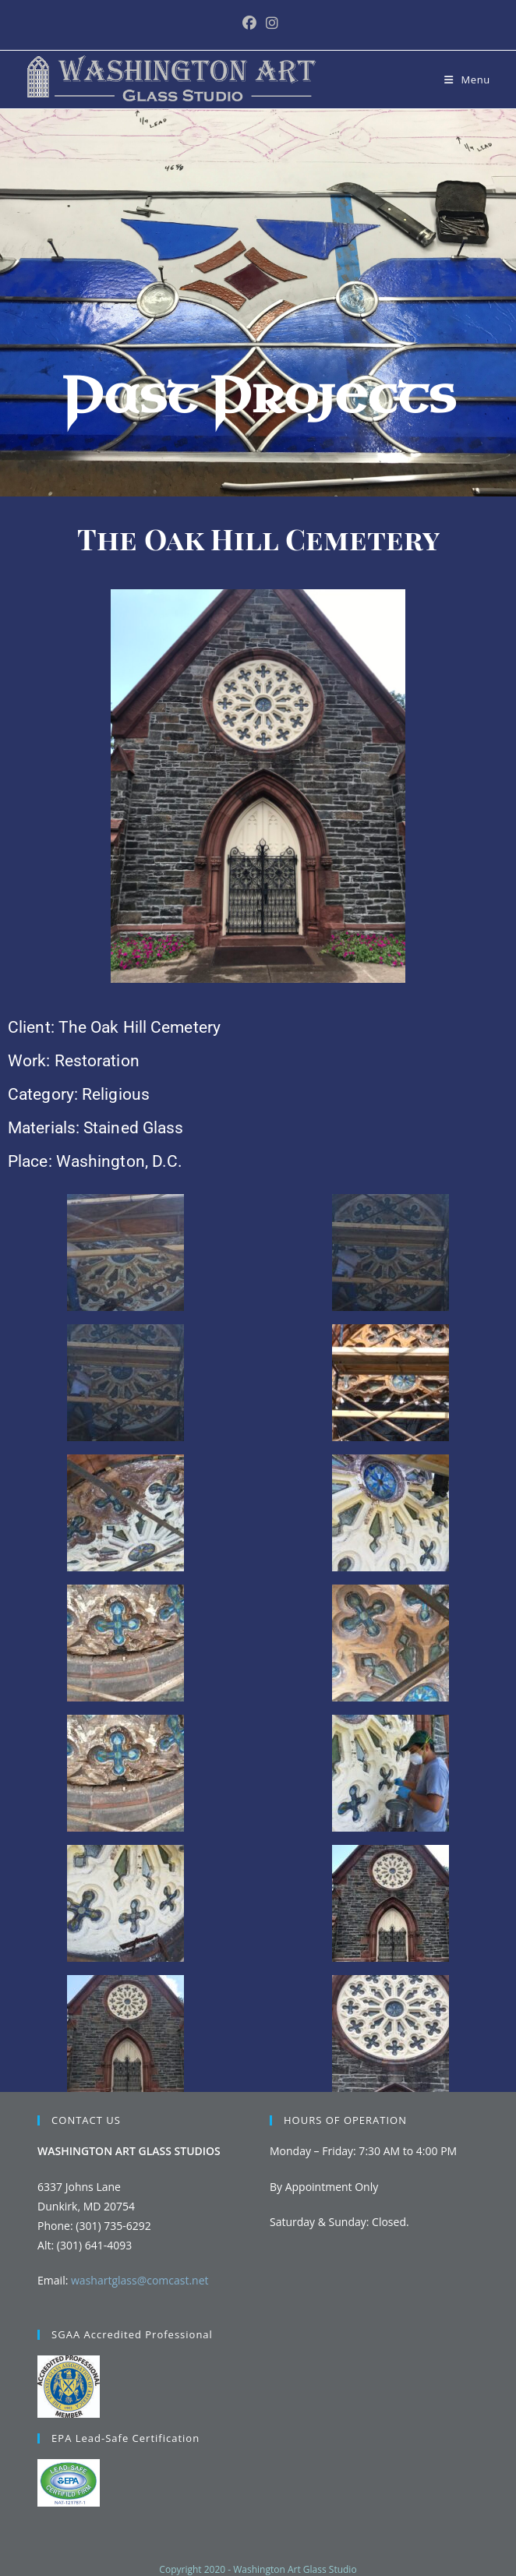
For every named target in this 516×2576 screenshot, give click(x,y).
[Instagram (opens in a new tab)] (269, 23)
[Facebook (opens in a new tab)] (249, 23)
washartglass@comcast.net (140, 2280)
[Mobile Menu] (467, 79)
